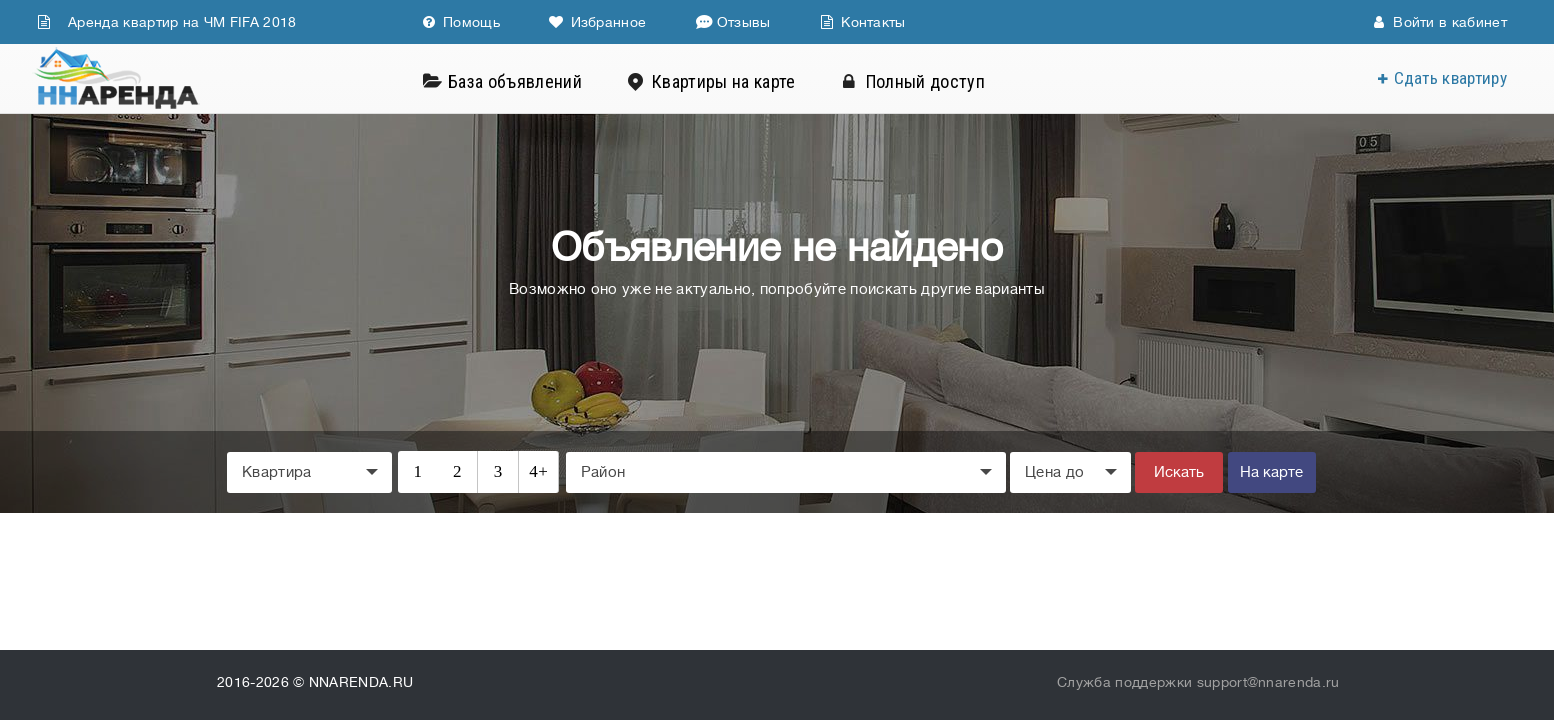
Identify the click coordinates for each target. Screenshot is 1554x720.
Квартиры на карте (731, 81)
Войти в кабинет (1439, 22)
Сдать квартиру (1450, 78)
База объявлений (523, 81)
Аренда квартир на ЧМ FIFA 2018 (167, 22)
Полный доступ (933, 81)
